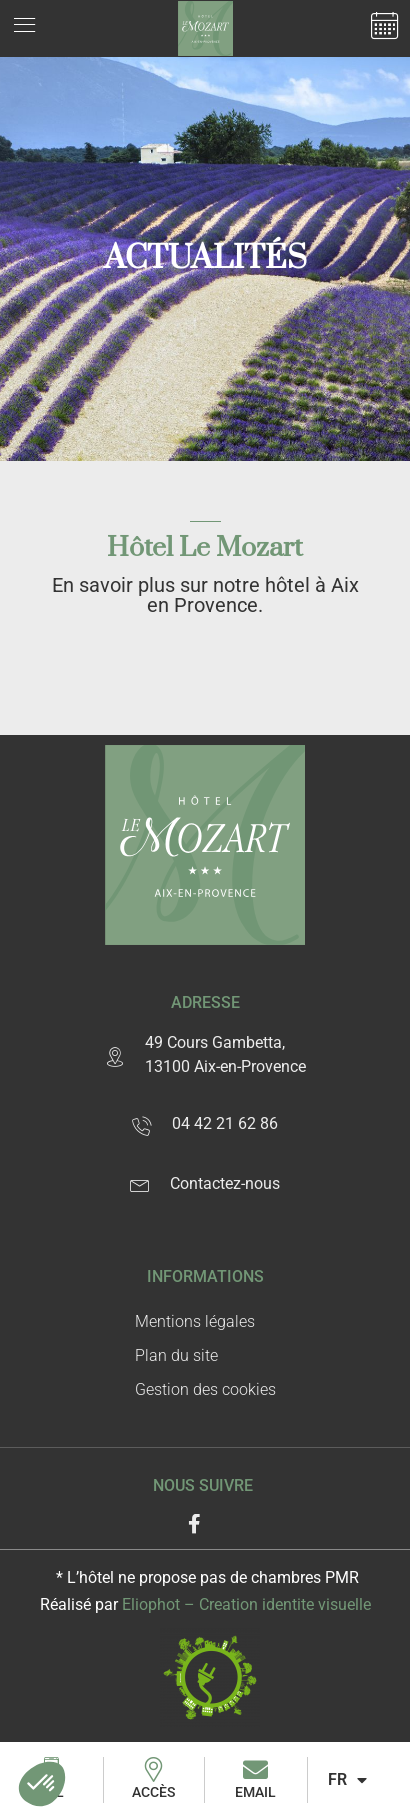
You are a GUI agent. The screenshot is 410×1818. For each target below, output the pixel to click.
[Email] (255, 1769)
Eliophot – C (246, 1604)
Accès (153, 1792)
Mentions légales (195, 1321)
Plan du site (176, 1355)
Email (255, 1792)
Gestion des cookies (205, 1389)
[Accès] (153, 1769)
